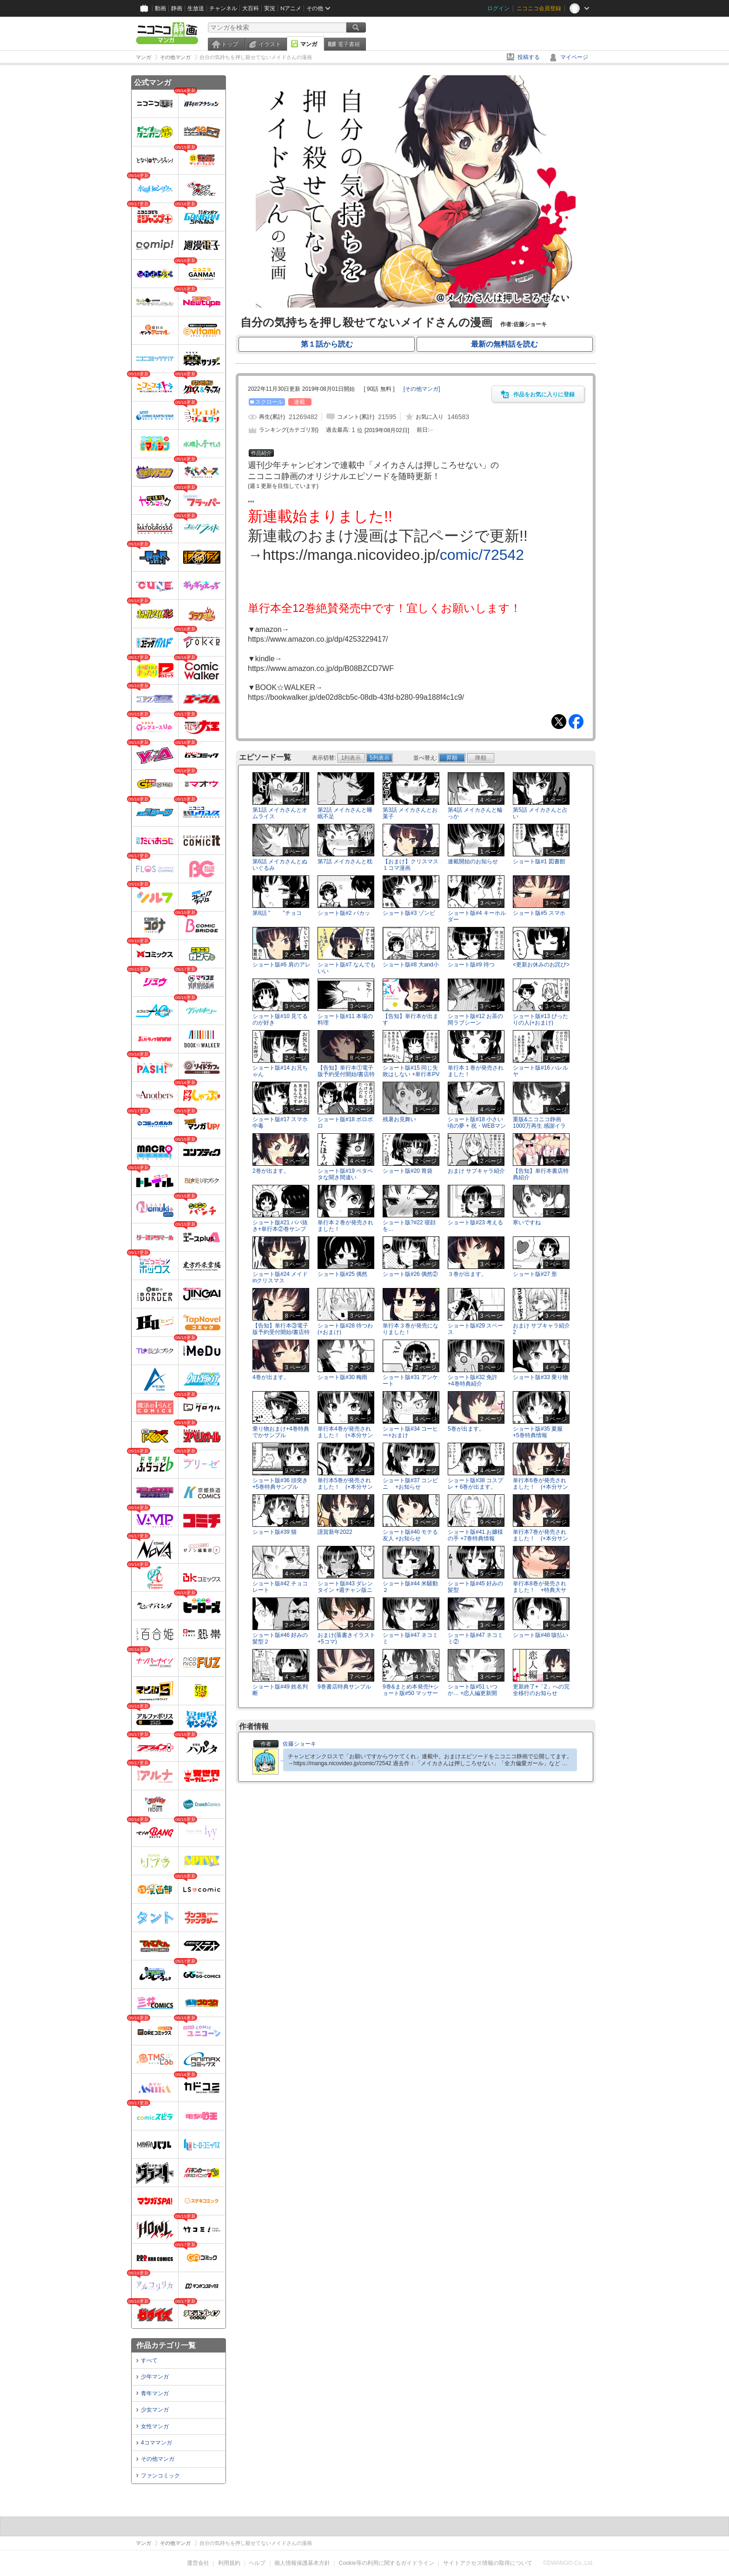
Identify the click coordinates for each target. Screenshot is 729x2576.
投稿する (528, 57)
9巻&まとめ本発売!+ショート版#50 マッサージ (411, 1692)
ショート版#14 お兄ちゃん (280, 1071)
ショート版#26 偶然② (410, 1274)
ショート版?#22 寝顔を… (409, 1225)
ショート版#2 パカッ (344, 913)
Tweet (558, 721)
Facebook (576, 721)
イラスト (269, 44)
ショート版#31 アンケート (410, 1380)
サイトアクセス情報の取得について (487, 2563)
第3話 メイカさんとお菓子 (410, 813)
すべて (149, 2360)
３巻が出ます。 (467, 1274)
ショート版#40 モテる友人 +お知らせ (410, 1535)
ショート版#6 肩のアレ (281, 964)
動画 (160, 8)
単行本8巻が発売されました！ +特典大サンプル (539, 1589)
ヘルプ (257, 2563)
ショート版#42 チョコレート (280, 1586)
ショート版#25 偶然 (342, 1274)
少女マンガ (155, 2409)
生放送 (195, 8)
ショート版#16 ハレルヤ (540, 1071)
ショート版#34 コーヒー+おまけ (410, 1432)
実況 (269, 8)
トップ (229, 44)
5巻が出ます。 (466, 1429)
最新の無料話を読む (504, 344)
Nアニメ (290, 8)
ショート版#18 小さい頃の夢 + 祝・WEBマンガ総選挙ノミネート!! (477, 1125)
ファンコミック (160, 2475)
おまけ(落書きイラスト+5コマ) (346, 1638)
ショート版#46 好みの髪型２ (280, 1638)
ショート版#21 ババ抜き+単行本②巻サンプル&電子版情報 (280, 1228)
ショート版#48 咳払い (540, 1635)
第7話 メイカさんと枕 (345, 861)
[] (422, 389)
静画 (176, 8)
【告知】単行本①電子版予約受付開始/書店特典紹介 (346, 1074)
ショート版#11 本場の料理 (345, 1019)
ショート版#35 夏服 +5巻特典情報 (540, 1432)
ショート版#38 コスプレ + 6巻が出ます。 (475, 1483)
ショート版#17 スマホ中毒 (280, 1122)
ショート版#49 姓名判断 (280, 1689)
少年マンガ (155, 2376)
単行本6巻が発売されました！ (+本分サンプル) (540, 1486)
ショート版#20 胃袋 (407, 1171)
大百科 (250, 8)
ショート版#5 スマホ (539, 913)
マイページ (574, 57)
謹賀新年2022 (335, 1532)
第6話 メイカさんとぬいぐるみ (279, 864)
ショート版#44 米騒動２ (410, 1586)
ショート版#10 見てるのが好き (280, 1019)
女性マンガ (155, 2426)
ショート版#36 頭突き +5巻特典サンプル (280, 1483)
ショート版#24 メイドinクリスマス (280, 1277)
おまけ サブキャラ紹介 (476, 1171)
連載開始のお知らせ (473, 861)
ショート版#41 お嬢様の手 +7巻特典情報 (475, 1535)
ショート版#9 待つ (471, 964)
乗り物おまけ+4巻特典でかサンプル (280, 1432)
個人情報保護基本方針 (302, 2563)
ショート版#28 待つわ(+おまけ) (345, 1328)
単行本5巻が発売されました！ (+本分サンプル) (345, 1486)
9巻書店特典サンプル (344, 1686)
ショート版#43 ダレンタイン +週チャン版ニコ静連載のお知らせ (345, 1589)
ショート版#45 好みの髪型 (475, 1586)
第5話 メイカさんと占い (540, 813)
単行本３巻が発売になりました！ (410, 1328)
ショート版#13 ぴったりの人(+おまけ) (540, 1019)
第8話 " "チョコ (277, 913)
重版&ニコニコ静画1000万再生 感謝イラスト (539, 1125)
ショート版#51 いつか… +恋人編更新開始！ (472, 1692)
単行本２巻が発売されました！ (345, 1225)
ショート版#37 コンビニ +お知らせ (410, 1483)
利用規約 (229, 2563)
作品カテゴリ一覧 (166, 2345)
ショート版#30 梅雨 (342, 1377)
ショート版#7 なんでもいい (347, 967)
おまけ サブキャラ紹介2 (541, 1328)
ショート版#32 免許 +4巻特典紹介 (475, 1380)
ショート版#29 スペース (475, 1328)
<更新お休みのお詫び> (541, 964)
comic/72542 (482, 554)
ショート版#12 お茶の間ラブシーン (475, 1019)
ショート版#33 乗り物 (540, 1377)
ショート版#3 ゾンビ (409, 913)
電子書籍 (349, 44)
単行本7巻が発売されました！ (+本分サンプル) (540, 1538)
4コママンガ (156, 2442)
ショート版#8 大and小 (411, 964)
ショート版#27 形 (535, 1274)
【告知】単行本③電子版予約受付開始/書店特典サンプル (281, 1331)
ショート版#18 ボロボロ (345, 1122)
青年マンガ (155, 2393)
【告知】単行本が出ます (410, 1019)
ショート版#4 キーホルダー (477, 916)
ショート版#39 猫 (274, 1532)
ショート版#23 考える (475, 1222)
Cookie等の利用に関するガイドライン (386, 2563)
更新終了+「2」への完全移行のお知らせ (541, 1689)
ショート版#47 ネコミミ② (475, 1638)
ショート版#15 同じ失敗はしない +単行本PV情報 (411, 1074)
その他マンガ (157, 2459)
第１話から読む (327, 344)
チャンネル (223, 8)
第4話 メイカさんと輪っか (475, 813)
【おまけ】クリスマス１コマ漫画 (410, 864)
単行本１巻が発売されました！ (476, 1071)
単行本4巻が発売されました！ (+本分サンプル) (345, 1435)
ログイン (498, 8)
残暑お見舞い (399, 1119)
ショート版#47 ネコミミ (410, 1638)
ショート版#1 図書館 (539, 861)
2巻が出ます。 (270, 1171)
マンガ (308, 44)
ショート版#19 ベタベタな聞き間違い (345, 1174)
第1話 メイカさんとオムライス (279, 813)
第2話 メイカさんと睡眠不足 (345, 813)
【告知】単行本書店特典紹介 (541, 1174)
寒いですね (527, 1222)
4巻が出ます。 (270, 1377)
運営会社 (198, 2563)
